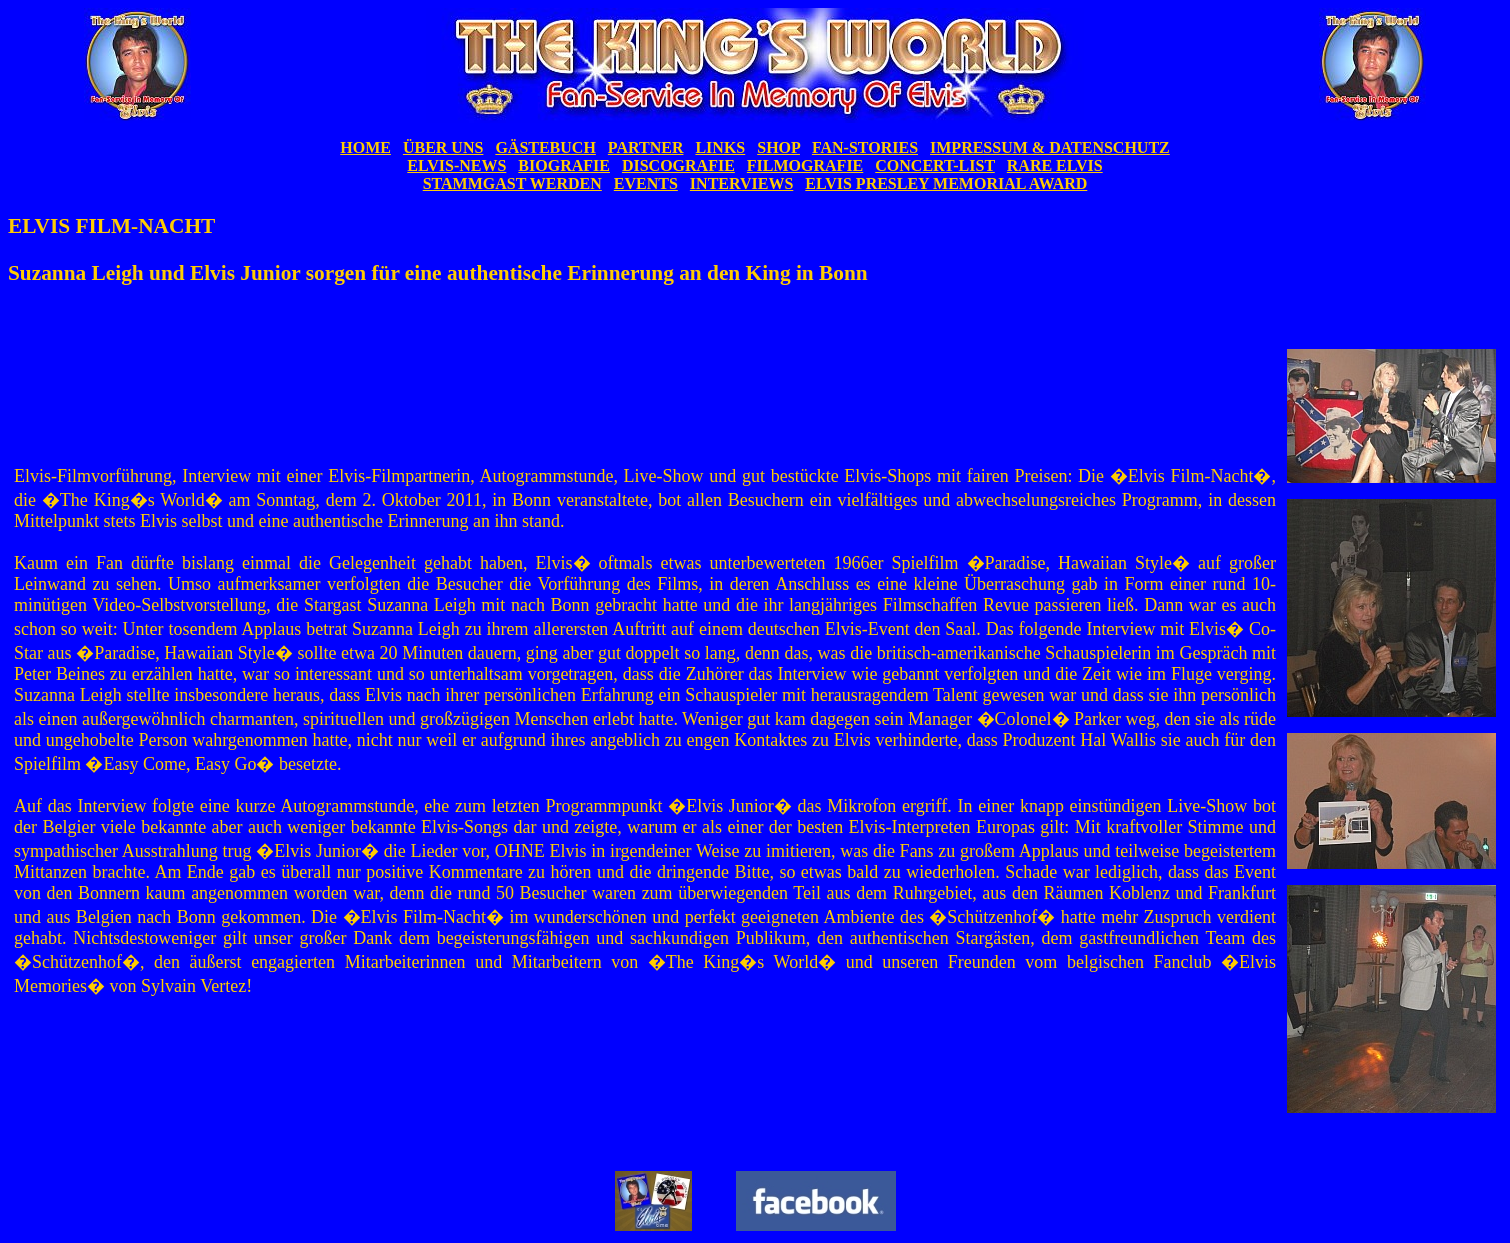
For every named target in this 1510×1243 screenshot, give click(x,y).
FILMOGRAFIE (805, 165)
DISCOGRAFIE (678, 165)
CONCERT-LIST (934, 165)
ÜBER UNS (443, 147)
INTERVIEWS (741, 183)
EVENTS (646, 183)
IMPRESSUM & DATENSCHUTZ (1050, 147)
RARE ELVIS (1055, 165)
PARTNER (646, 147)
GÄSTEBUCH (545, 147)
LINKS (720, 147)
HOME (365, 147)
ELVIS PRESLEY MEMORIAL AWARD (946, 183)
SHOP (778, 147)
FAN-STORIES (865, 147)
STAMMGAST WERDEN (512, 183)
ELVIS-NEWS (456, 165)
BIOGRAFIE (564, 165)
